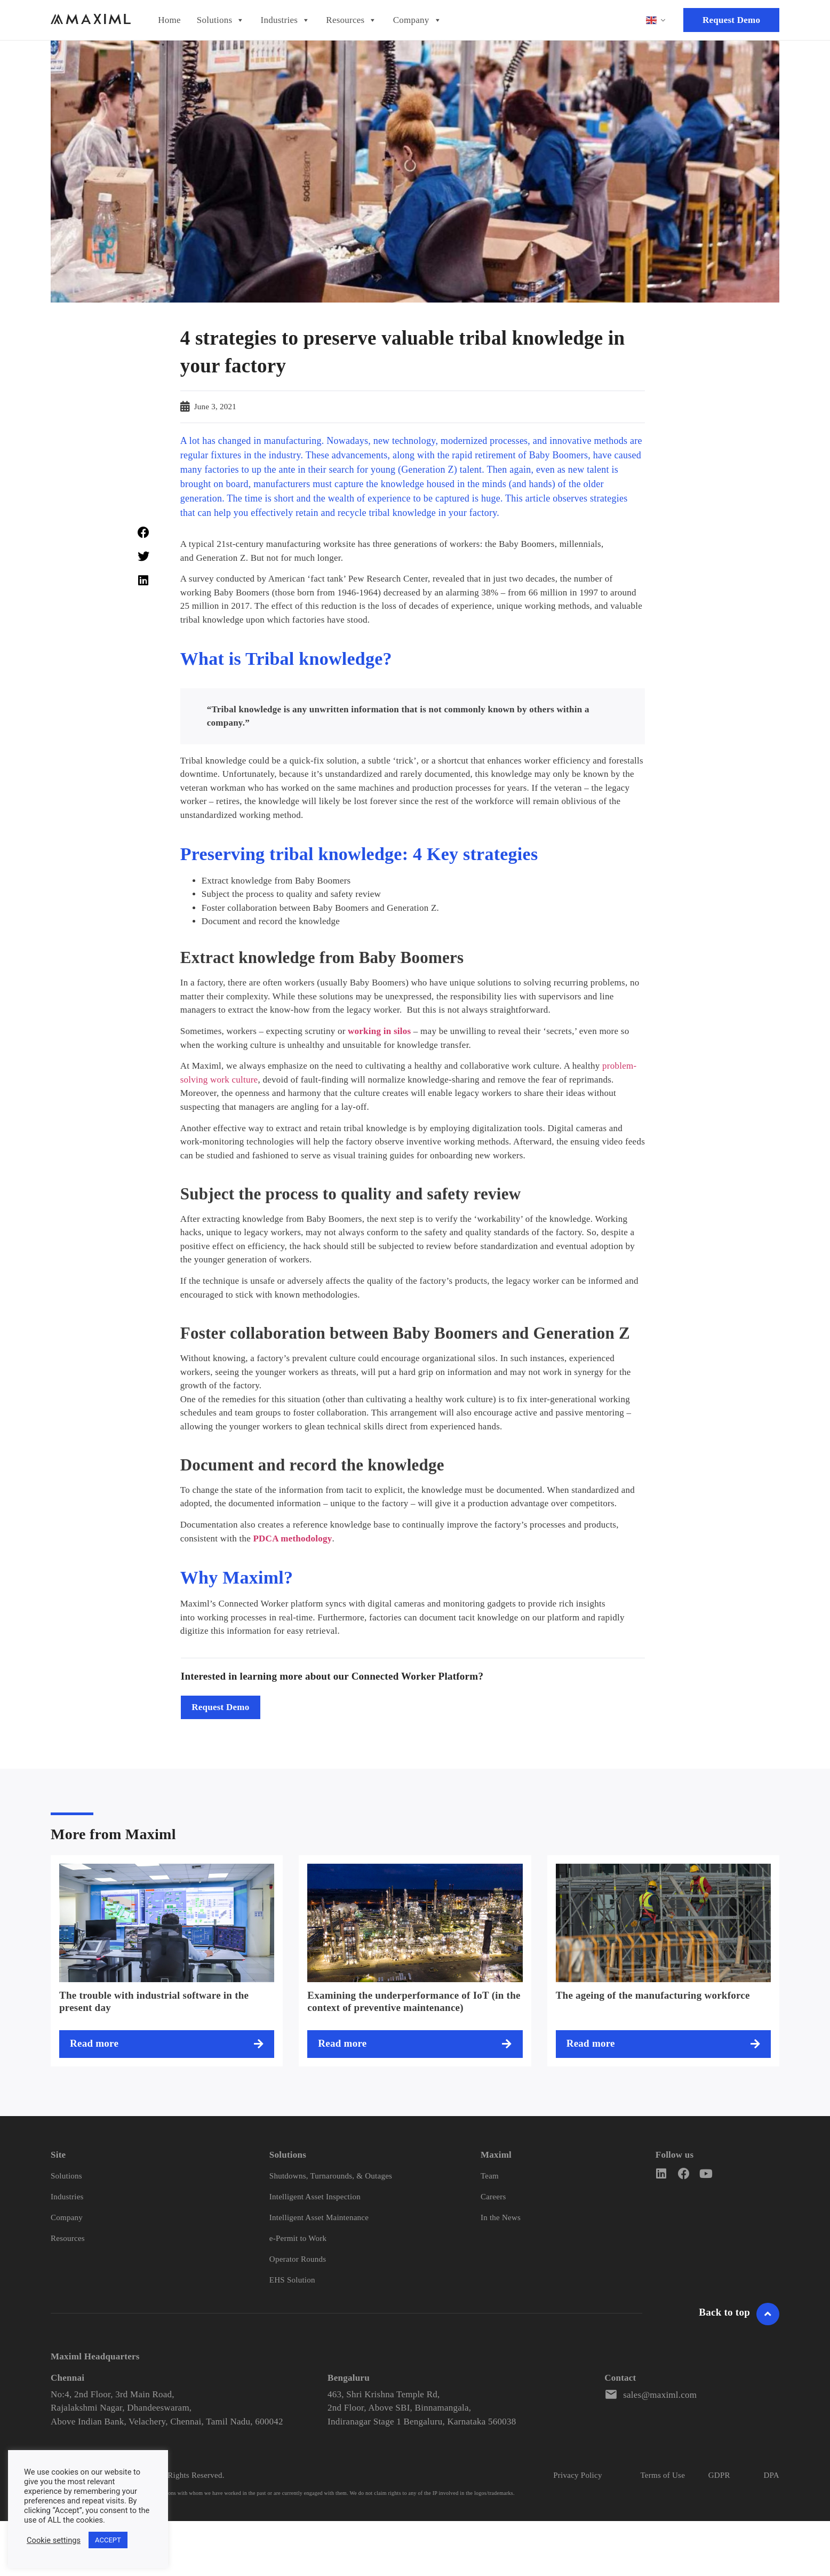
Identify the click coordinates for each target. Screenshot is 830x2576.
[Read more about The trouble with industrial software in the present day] (166, 2044)
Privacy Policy (577, 2475)
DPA (771, 2475)
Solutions (221, 20)
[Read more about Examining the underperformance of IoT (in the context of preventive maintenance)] (414, 2044)
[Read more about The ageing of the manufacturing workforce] (663, 2044)
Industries (285, 20)
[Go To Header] (767, 2314)
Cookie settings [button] (54, 2540)
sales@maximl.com (660, 2395)
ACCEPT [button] (108, 2540)
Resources (351, 20)
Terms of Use (662, 2475)
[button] (143, 533)
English (651, 20)
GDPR (719, 2475)
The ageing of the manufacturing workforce (653, 1995)
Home (169, 20)
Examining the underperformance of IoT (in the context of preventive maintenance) (413, 2001)
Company (417, 20)
